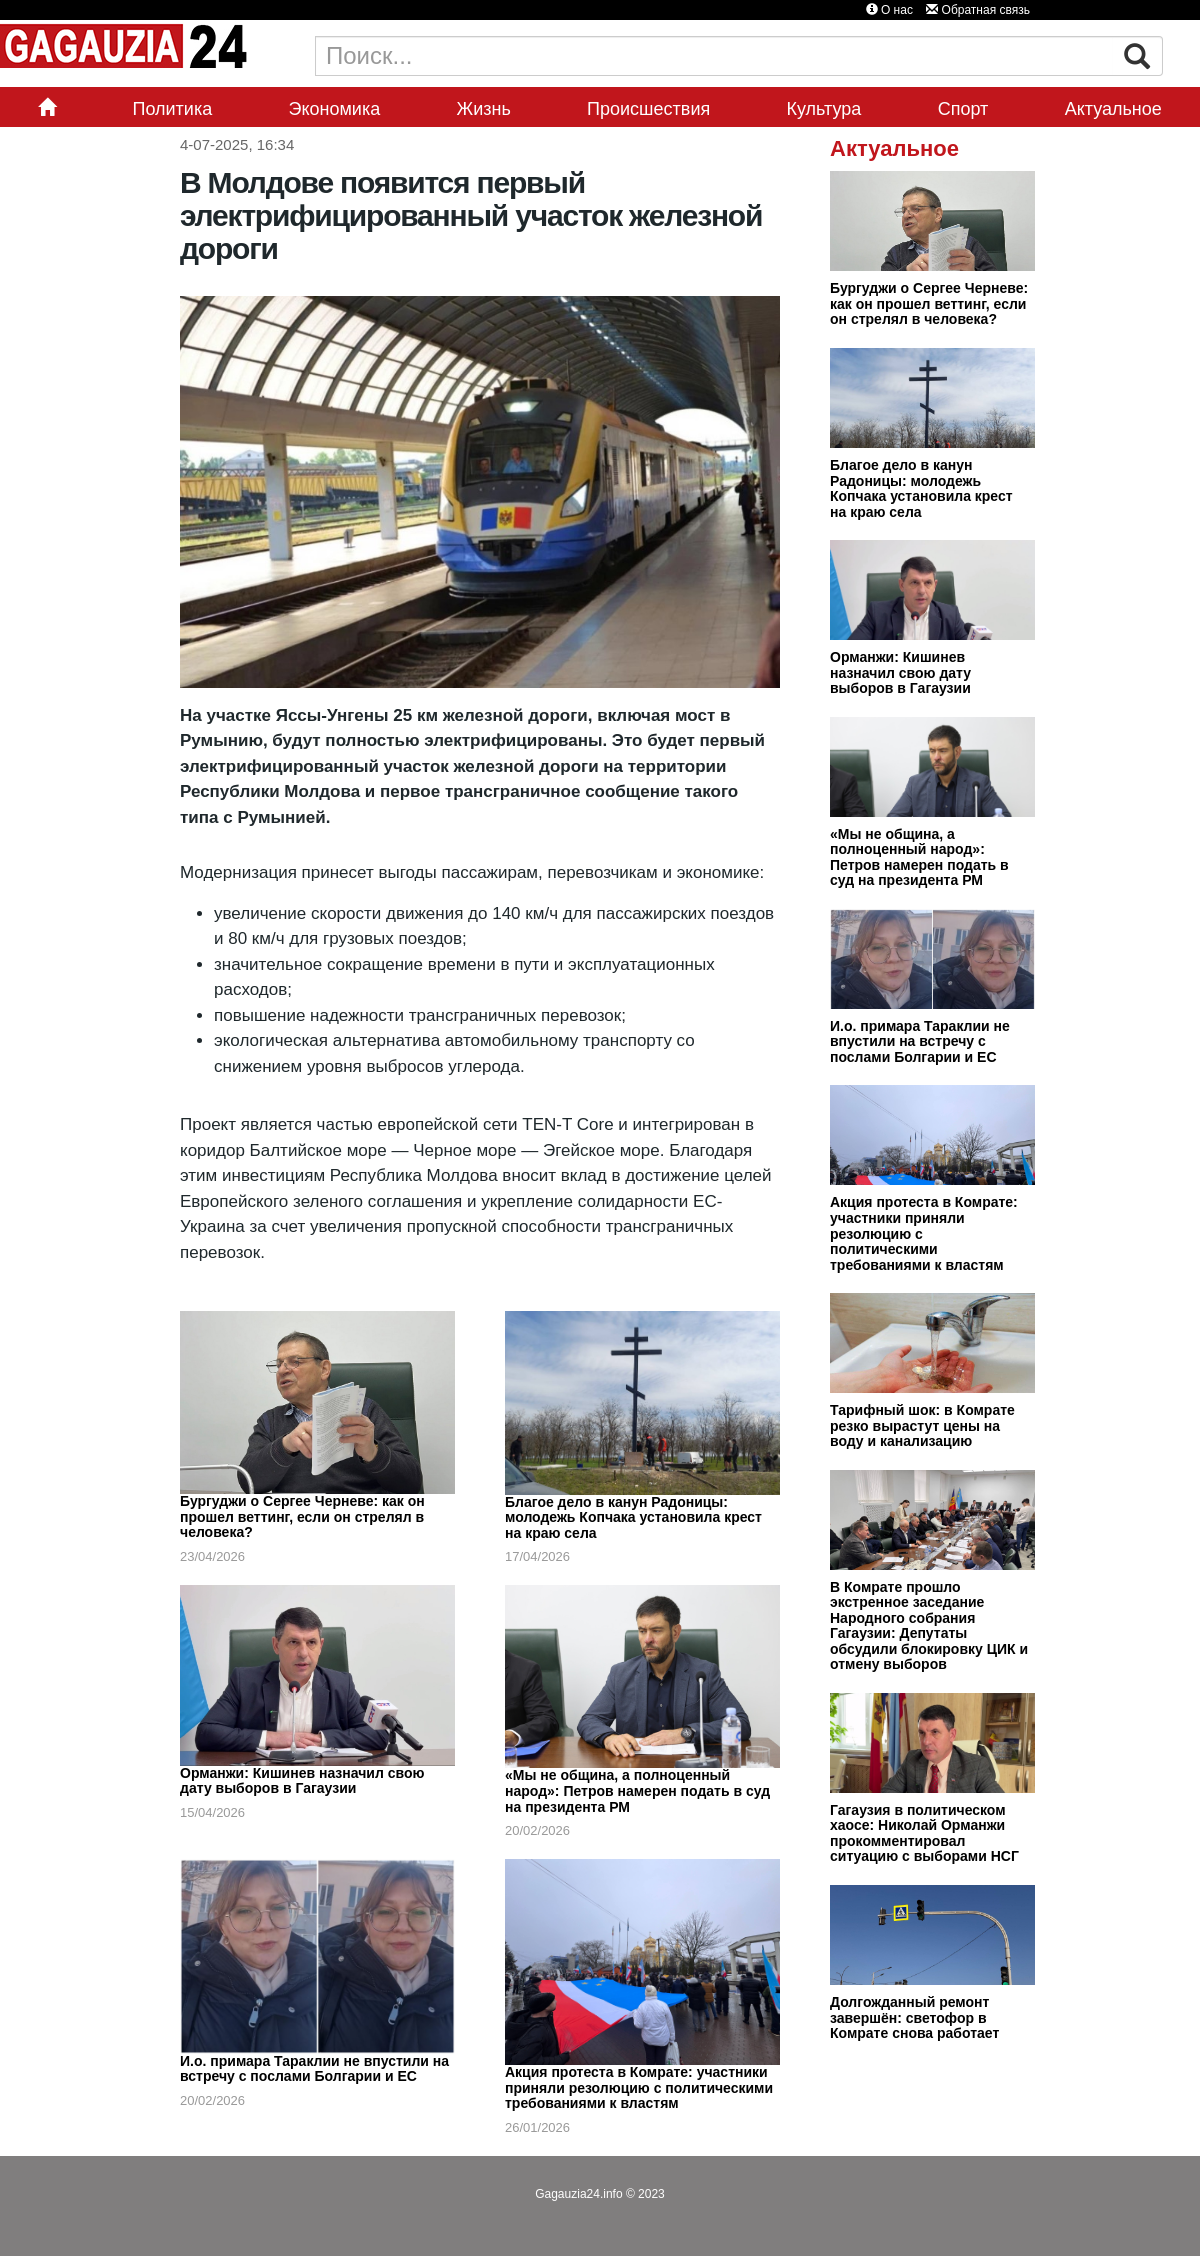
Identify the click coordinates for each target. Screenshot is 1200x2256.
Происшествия (648, 109)
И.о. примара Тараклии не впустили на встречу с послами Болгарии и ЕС (314, 2069)
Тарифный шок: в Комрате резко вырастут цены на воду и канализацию (922, 1425)
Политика (172, 109)
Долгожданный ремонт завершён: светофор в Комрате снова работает (914, 2017)
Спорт (963, 109)
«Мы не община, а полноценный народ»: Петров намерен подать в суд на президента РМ (637, 1790)
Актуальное (1113, 109)
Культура (824, 109)
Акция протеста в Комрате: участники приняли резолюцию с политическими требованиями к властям (639, 2087)
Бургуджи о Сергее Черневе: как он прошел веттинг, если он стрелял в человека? (302, 1516)
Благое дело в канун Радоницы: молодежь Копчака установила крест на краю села (633, 1517)
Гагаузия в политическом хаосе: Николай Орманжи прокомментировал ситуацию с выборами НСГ (924, 1833)
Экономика (335, 109)
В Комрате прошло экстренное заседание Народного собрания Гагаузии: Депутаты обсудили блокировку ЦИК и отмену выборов (929, 1626)
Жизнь (484, 109)
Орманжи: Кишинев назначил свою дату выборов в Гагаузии (302, 1781)
